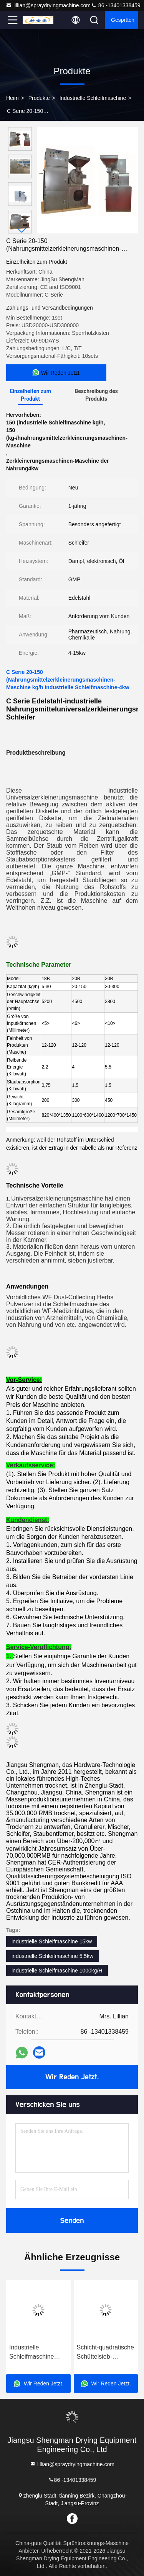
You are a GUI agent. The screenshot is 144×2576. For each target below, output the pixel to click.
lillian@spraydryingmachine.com (48, 5)
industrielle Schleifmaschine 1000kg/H (57, 1970)
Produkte (39, 98)
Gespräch (122, 20)
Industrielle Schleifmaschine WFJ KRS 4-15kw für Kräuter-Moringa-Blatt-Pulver (37, 2352)
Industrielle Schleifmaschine (93, 98)
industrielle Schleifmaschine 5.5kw (52, 1956)
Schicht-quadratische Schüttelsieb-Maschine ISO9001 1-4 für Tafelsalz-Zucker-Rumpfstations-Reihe (105, 2352)
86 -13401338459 (116, 5)
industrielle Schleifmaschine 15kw (52, 1941)
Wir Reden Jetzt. (72, 2077)
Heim (12, 98)
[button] (21, 230)
